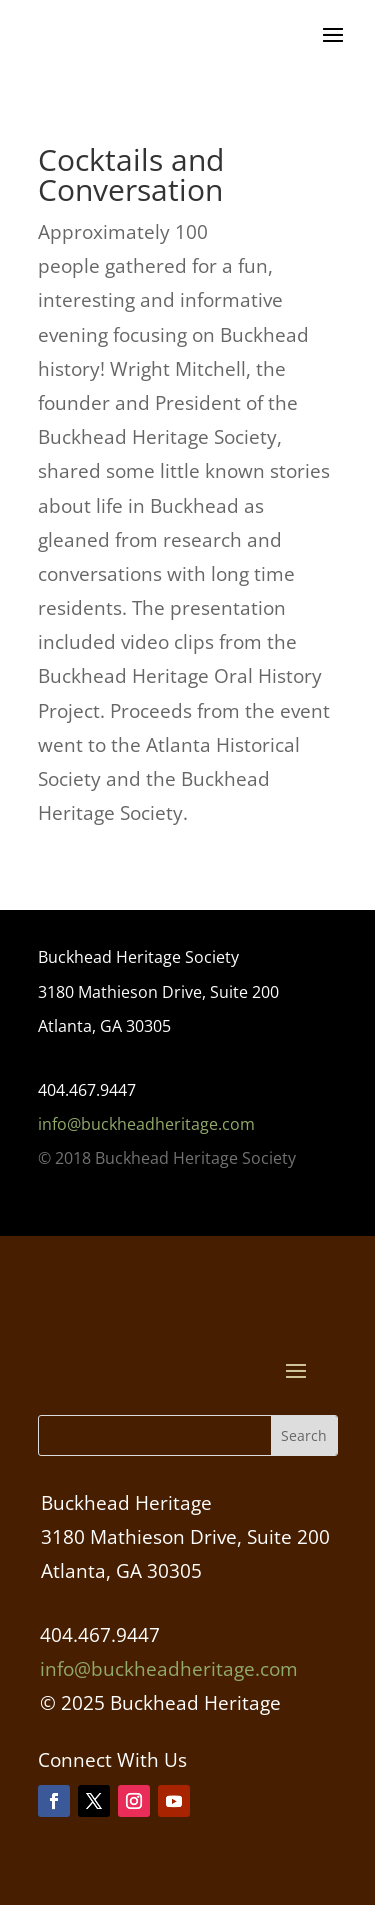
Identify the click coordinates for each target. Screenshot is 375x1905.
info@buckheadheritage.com (146, 1124)
